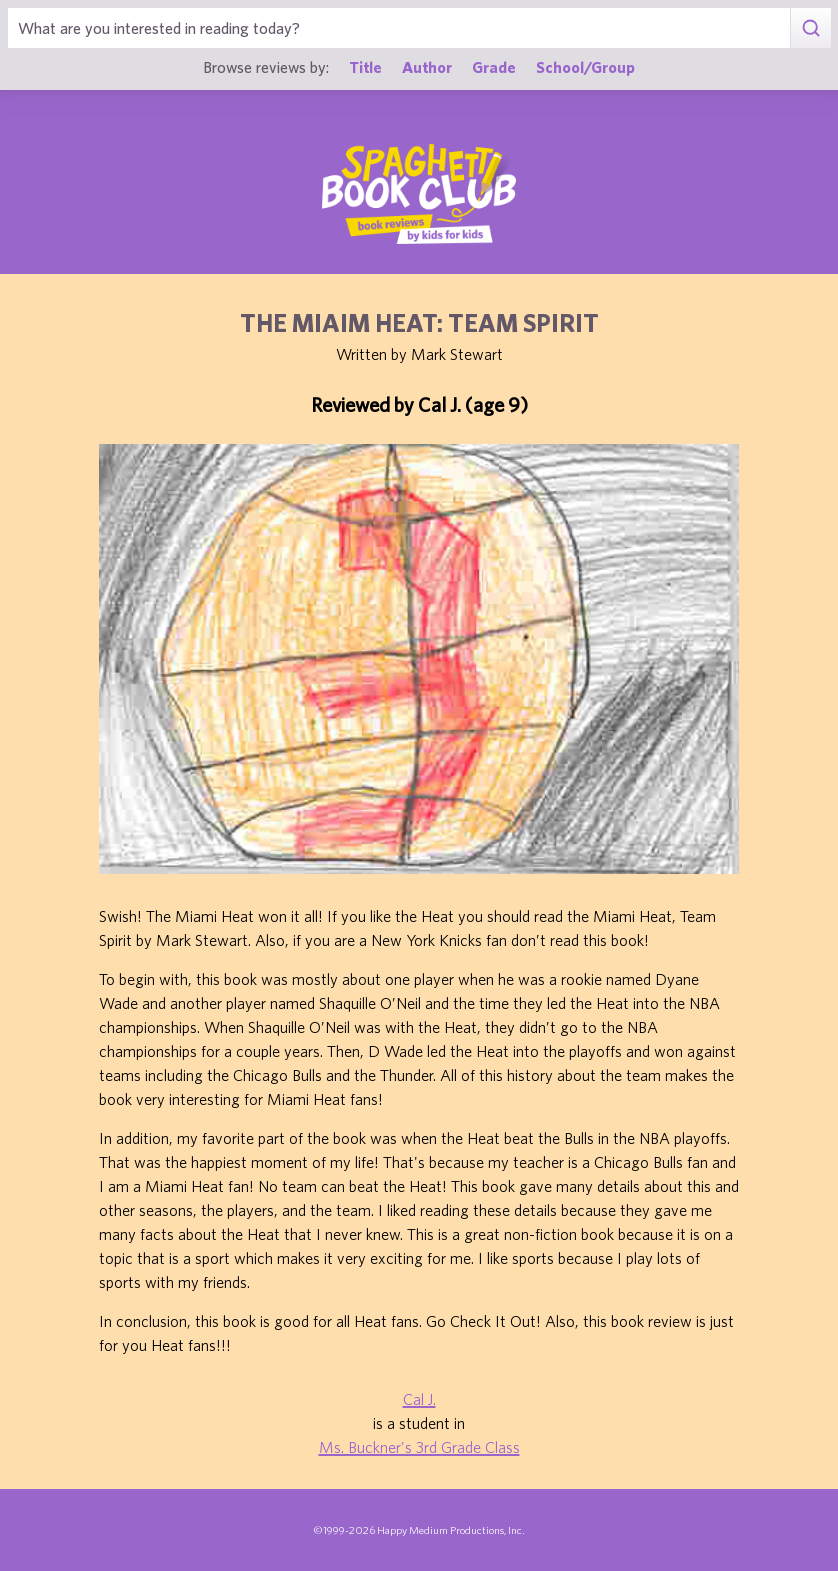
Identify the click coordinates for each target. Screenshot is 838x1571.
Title (365, 67)
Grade (494, 67)
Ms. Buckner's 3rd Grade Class (419, 1447)
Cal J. (419, 1399)
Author (427, 67)
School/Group (585, 67)
